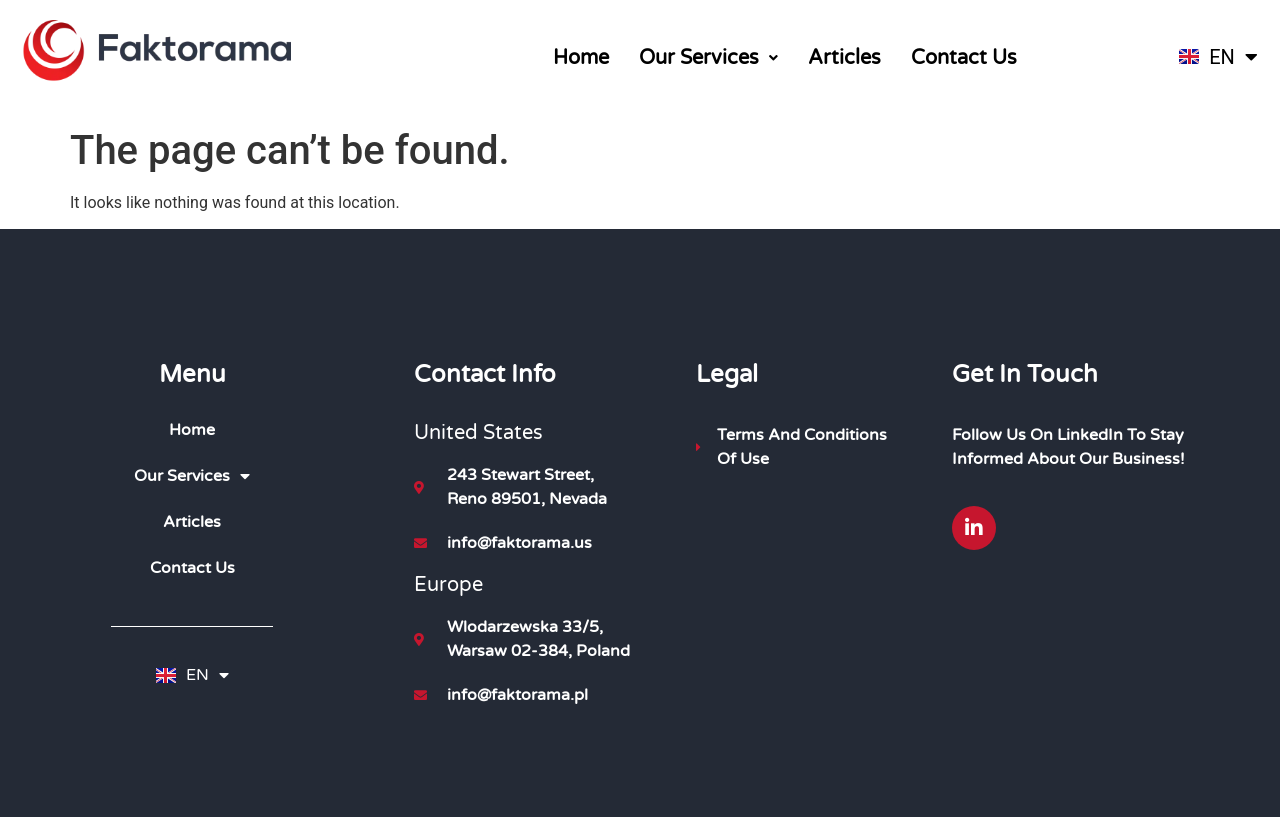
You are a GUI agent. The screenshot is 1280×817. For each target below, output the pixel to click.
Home (581, 58)
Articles (844, 58)
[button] (708, 58)
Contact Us (964, 58)
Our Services (708, 58)
